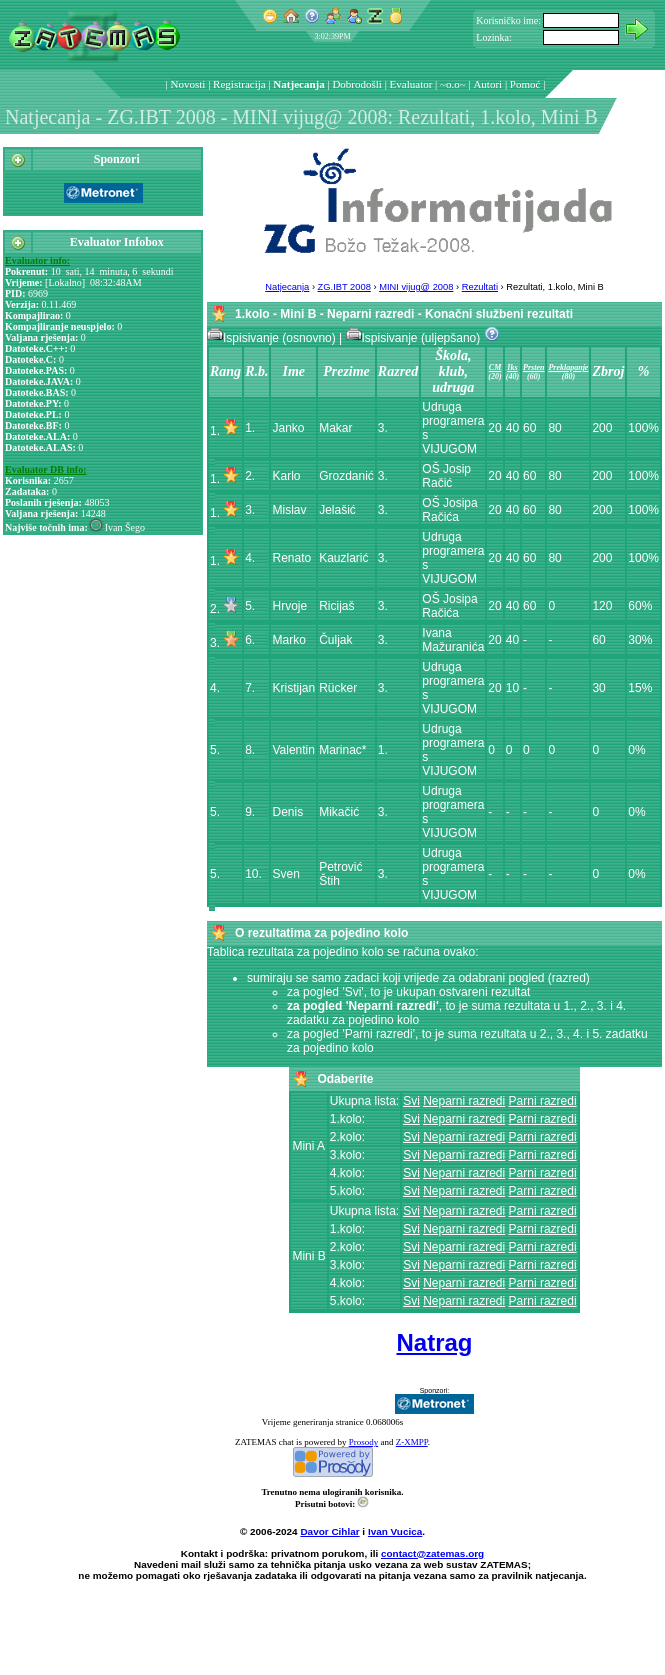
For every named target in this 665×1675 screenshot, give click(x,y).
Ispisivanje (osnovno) (273, 338)
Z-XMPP (412, 1442)
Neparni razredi (464, 1101)
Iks (512, 367)
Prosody (364, 1442)
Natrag (434, 1342)
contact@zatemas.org (432, 1553)
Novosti (188, 84)
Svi (411, 1101)
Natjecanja (298, 84)
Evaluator (411, 84)
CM (495, 367)
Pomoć (525, 84)
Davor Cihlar (329, 1531)
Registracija (239, 84)
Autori (487, 84)
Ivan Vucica (395, 1531)
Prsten (533, 367)
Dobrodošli (357, 84)
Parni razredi (543, 1101)
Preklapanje (568, 367)
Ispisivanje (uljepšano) (415, 338)
